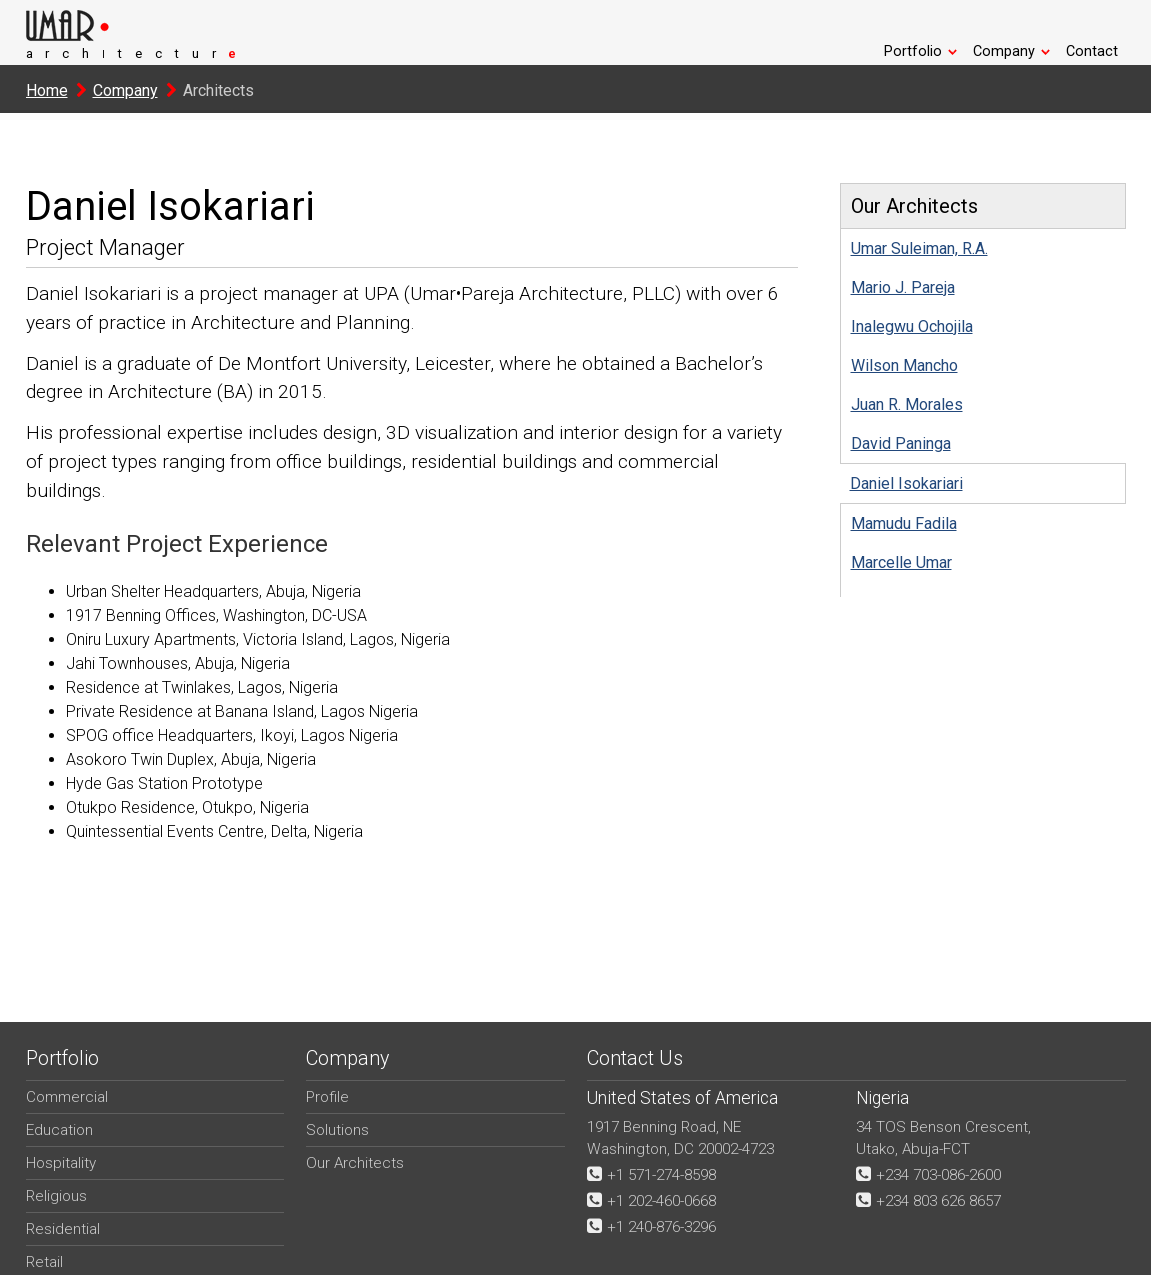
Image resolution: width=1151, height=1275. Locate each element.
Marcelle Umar (901, 562)
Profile (327, 1097)
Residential (63, 1229)
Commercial (67, 1097)
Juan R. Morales (907, 404)
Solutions (337, 1130)
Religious (56, 1196)
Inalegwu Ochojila (912, 326)
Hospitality (61, 1163)
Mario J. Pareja (903, 287)
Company (1012, 51)
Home (47, 90)
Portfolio (921, 51)
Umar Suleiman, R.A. (919, 248)
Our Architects (355, 1163)
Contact (1092, 51)
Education (59, 1130)
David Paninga (901, 443)
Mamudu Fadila (904, 523)
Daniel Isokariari (906, 483)
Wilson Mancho (904, 365)
